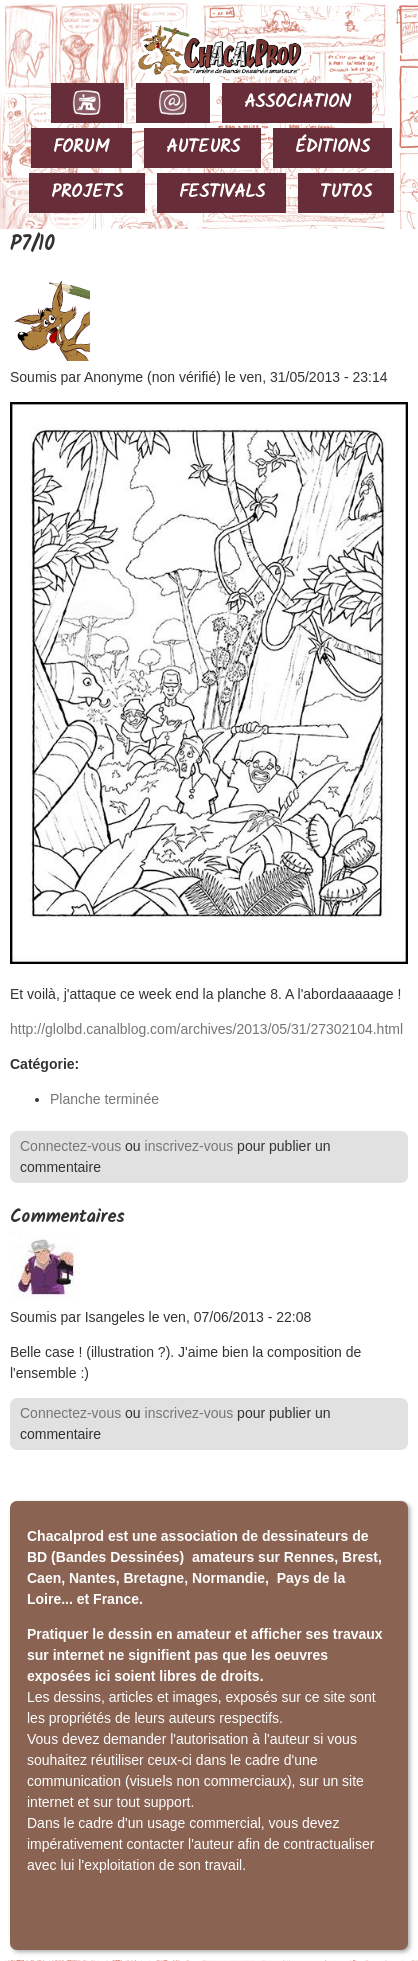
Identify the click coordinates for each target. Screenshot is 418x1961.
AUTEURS (203, 147)
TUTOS (346, 192)
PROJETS (87, 192)
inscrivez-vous (189, 1146)
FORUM (81, 147)
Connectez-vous (70, 1146)
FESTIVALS (222, 192)
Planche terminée (104, 1099)
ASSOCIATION (297, 102)
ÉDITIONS (332, 147)
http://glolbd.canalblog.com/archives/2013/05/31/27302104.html (206, 1029)
